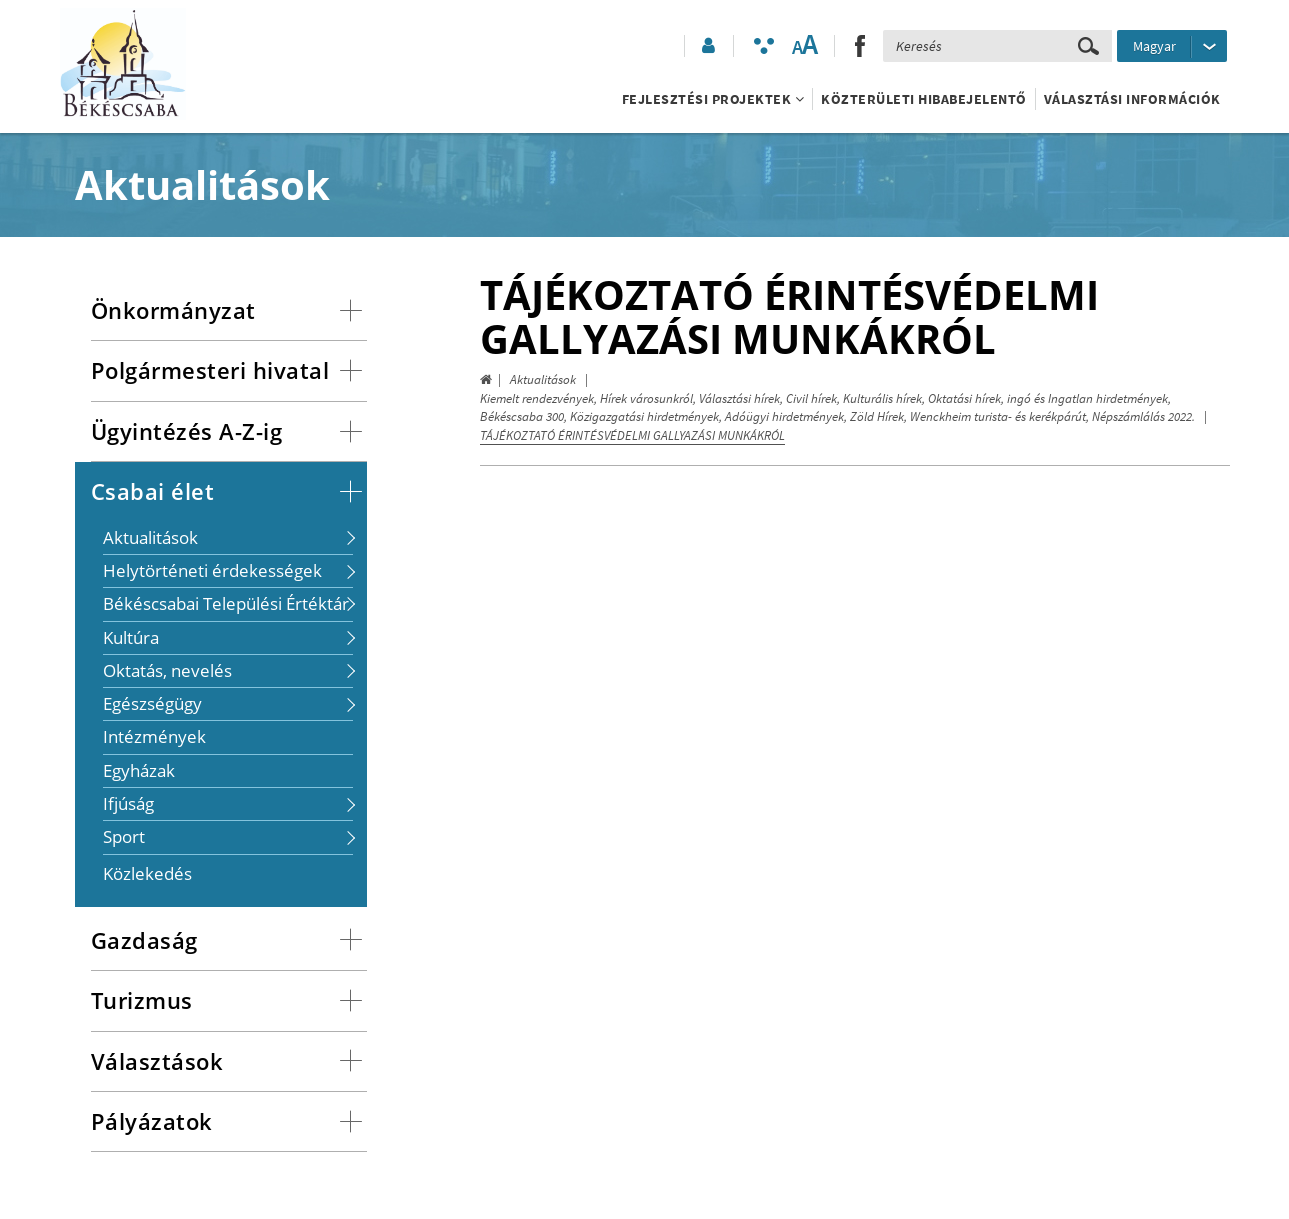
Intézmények (154, 736)
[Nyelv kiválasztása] (1172, 46)
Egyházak (139, 770)
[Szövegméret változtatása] (804, 46)
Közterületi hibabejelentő (924, 99)
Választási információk (1132, 99)
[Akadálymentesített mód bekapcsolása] (764, 46)
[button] (707, 46)
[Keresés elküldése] (1088, 46)
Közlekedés (147, 873)
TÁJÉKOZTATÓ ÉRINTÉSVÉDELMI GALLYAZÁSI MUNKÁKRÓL (632, 435)
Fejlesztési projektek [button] (713, 99)
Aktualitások (543, 379)
